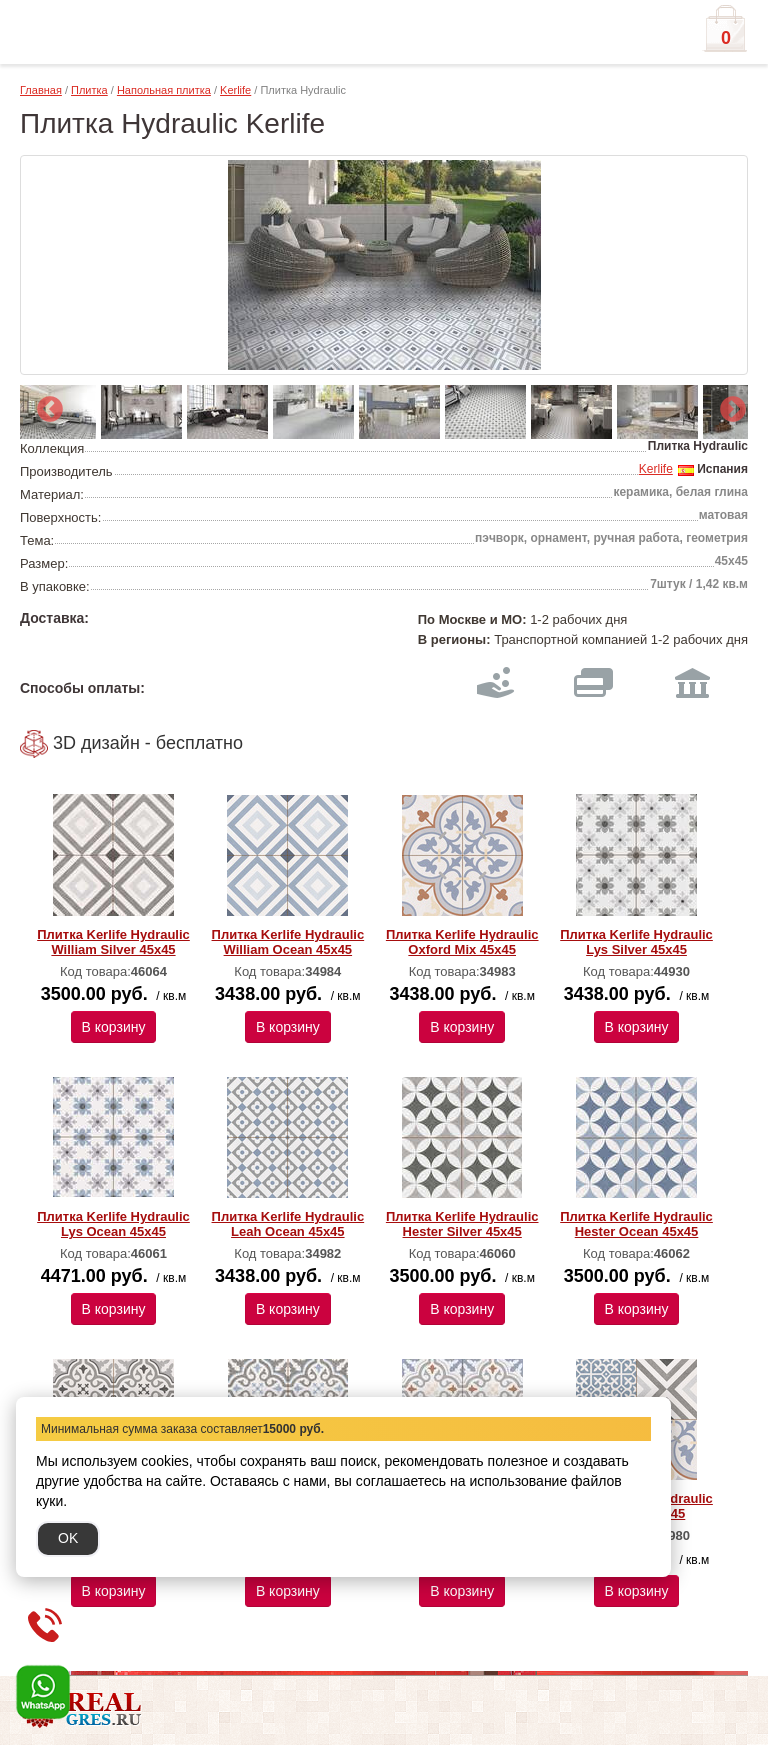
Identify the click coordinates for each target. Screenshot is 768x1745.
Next (728, 405)
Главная (41, 90)
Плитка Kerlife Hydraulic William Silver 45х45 (113, 942)
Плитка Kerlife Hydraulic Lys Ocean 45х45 (113, 1224)
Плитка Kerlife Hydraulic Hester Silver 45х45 (462, 1224)
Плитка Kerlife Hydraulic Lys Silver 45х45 (636, 942)
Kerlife (235, 90)
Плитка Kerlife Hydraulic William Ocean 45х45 (288, 942)
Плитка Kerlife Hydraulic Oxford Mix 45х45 (462, 942)
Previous (45, 405)
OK (68, 1538)
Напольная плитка (164, 90)
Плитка (89, 90)
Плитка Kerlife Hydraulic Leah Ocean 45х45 (288, 1224)
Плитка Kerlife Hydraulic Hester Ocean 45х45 (636, 1224)
